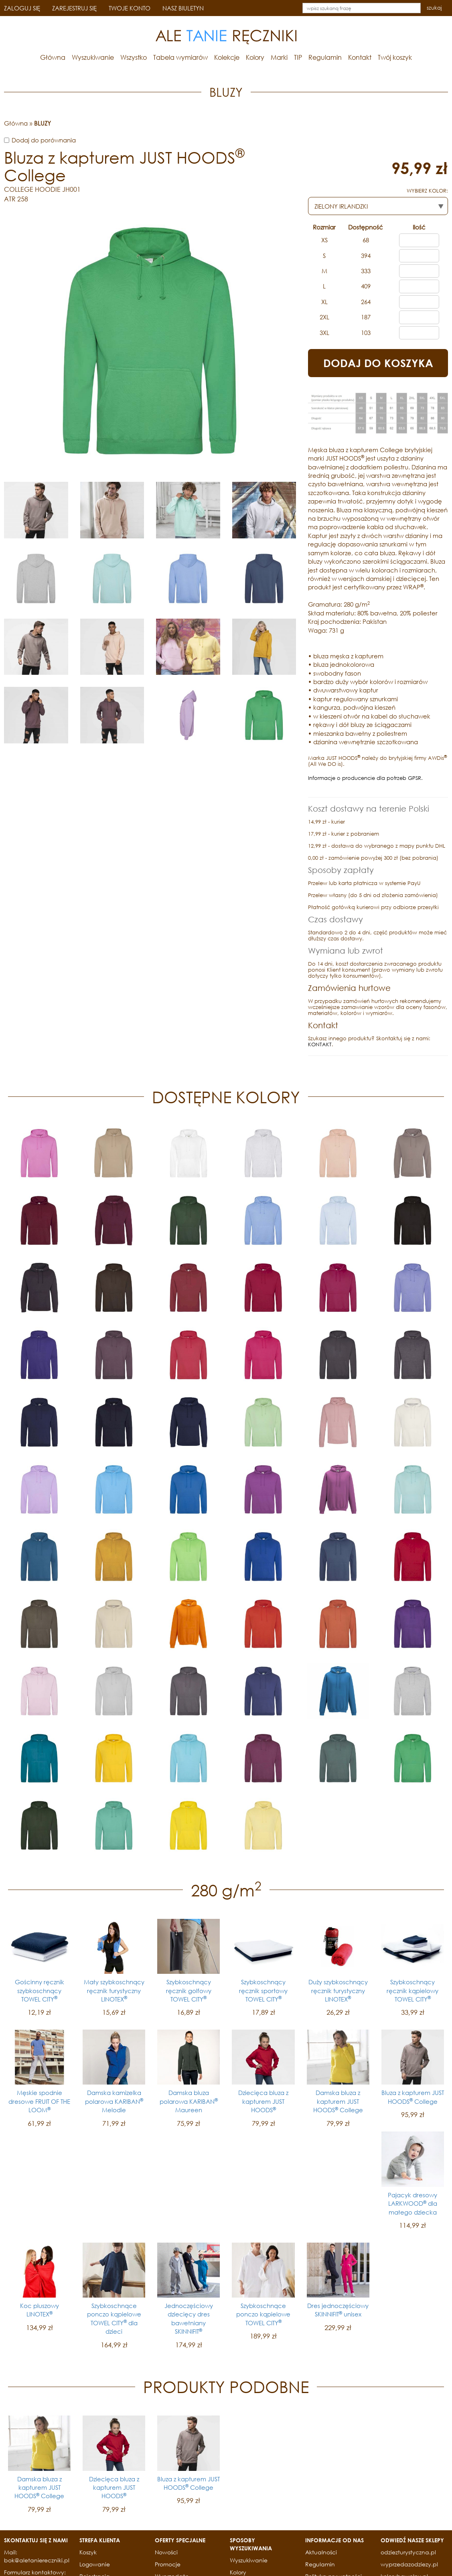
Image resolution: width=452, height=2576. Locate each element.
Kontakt (359, 57)
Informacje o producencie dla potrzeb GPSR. (365, 778)
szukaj (434, 7)
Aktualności (321, 2552)
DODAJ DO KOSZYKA (378, 363)
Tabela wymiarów (180, 57)
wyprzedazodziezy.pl (409, 2564)
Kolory (255, 57)
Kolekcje (226, 57)
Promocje (167, 2564)
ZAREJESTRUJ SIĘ (74, 8)
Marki (279, 57)
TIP (298, 57)
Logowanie (94, 2564)
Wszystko (133, 57)
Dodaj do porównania (44, 140)
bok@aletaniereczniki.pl (36, 2560)
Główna (52, 57)
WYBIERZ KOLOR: (427, 190)
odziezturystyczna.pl (408, 2552)
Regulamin (325, 57)
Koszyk (88, 2552)
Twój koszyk (395, 57)
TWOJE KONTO (129, 8)
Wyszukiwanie (93, 57)
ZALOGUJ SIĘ (22, 8)
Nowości (166, 2552)
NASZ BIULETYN (183, 8)
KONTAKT (320, 1044)
